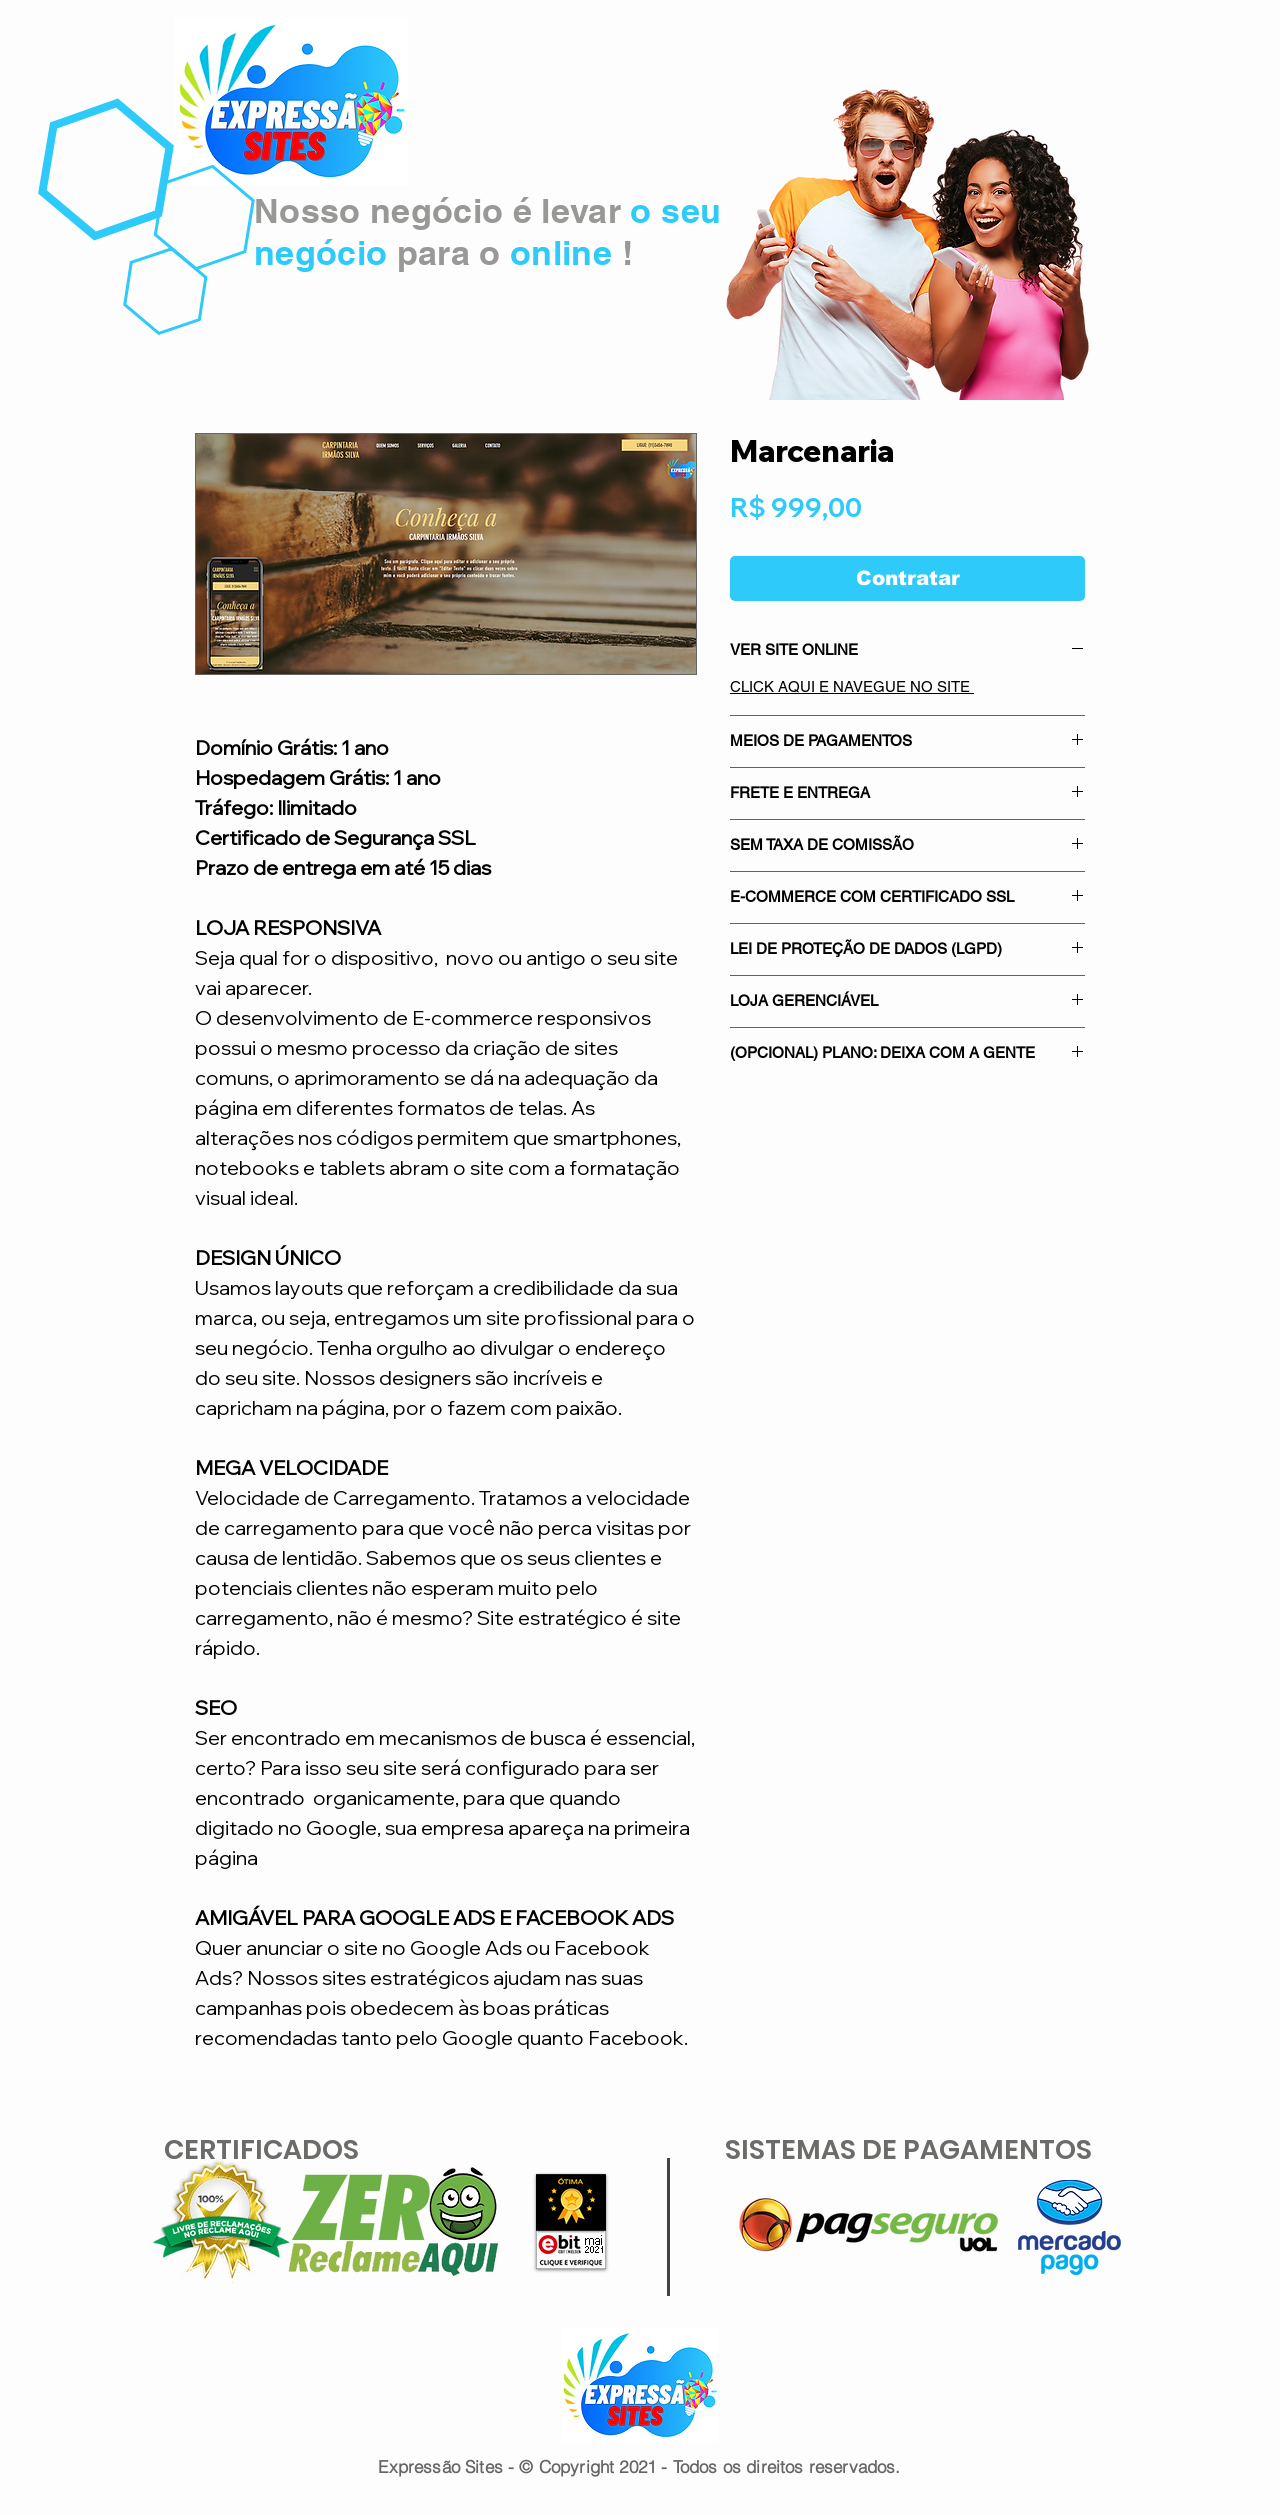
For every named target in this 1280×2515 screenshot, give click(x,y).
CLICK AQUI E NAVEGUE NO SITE (852, 686)
